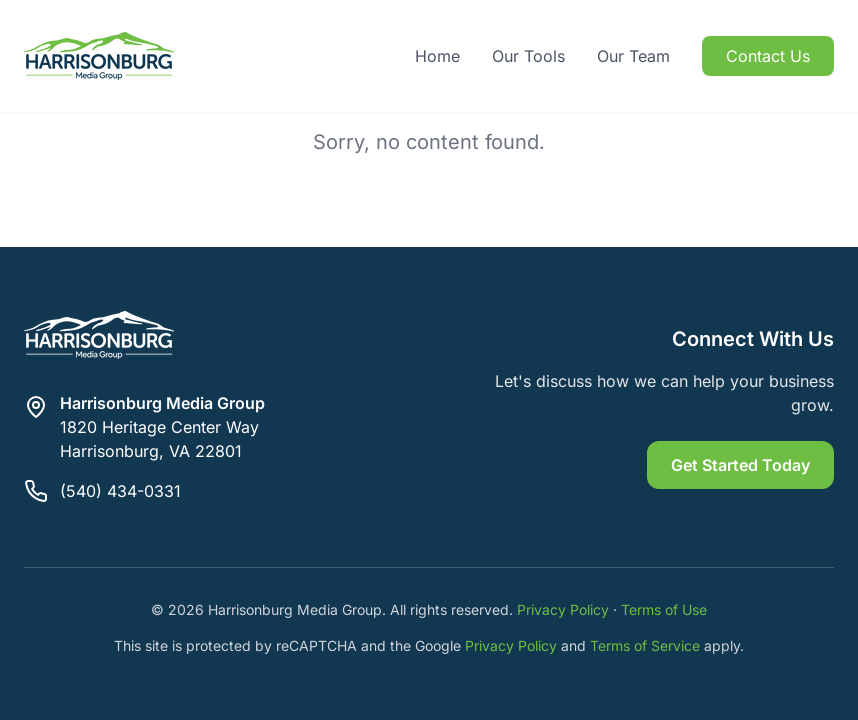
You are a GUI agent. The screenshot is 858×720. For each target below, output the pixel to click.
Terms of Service (645, 645)
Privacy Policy (563, 609)
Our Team (633, 56)
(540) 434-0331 (120, 491)
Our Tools (528, 56)
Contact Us (768, 56)
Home (437, 56)
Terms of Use (664, 609)
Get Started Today (740, 465)
